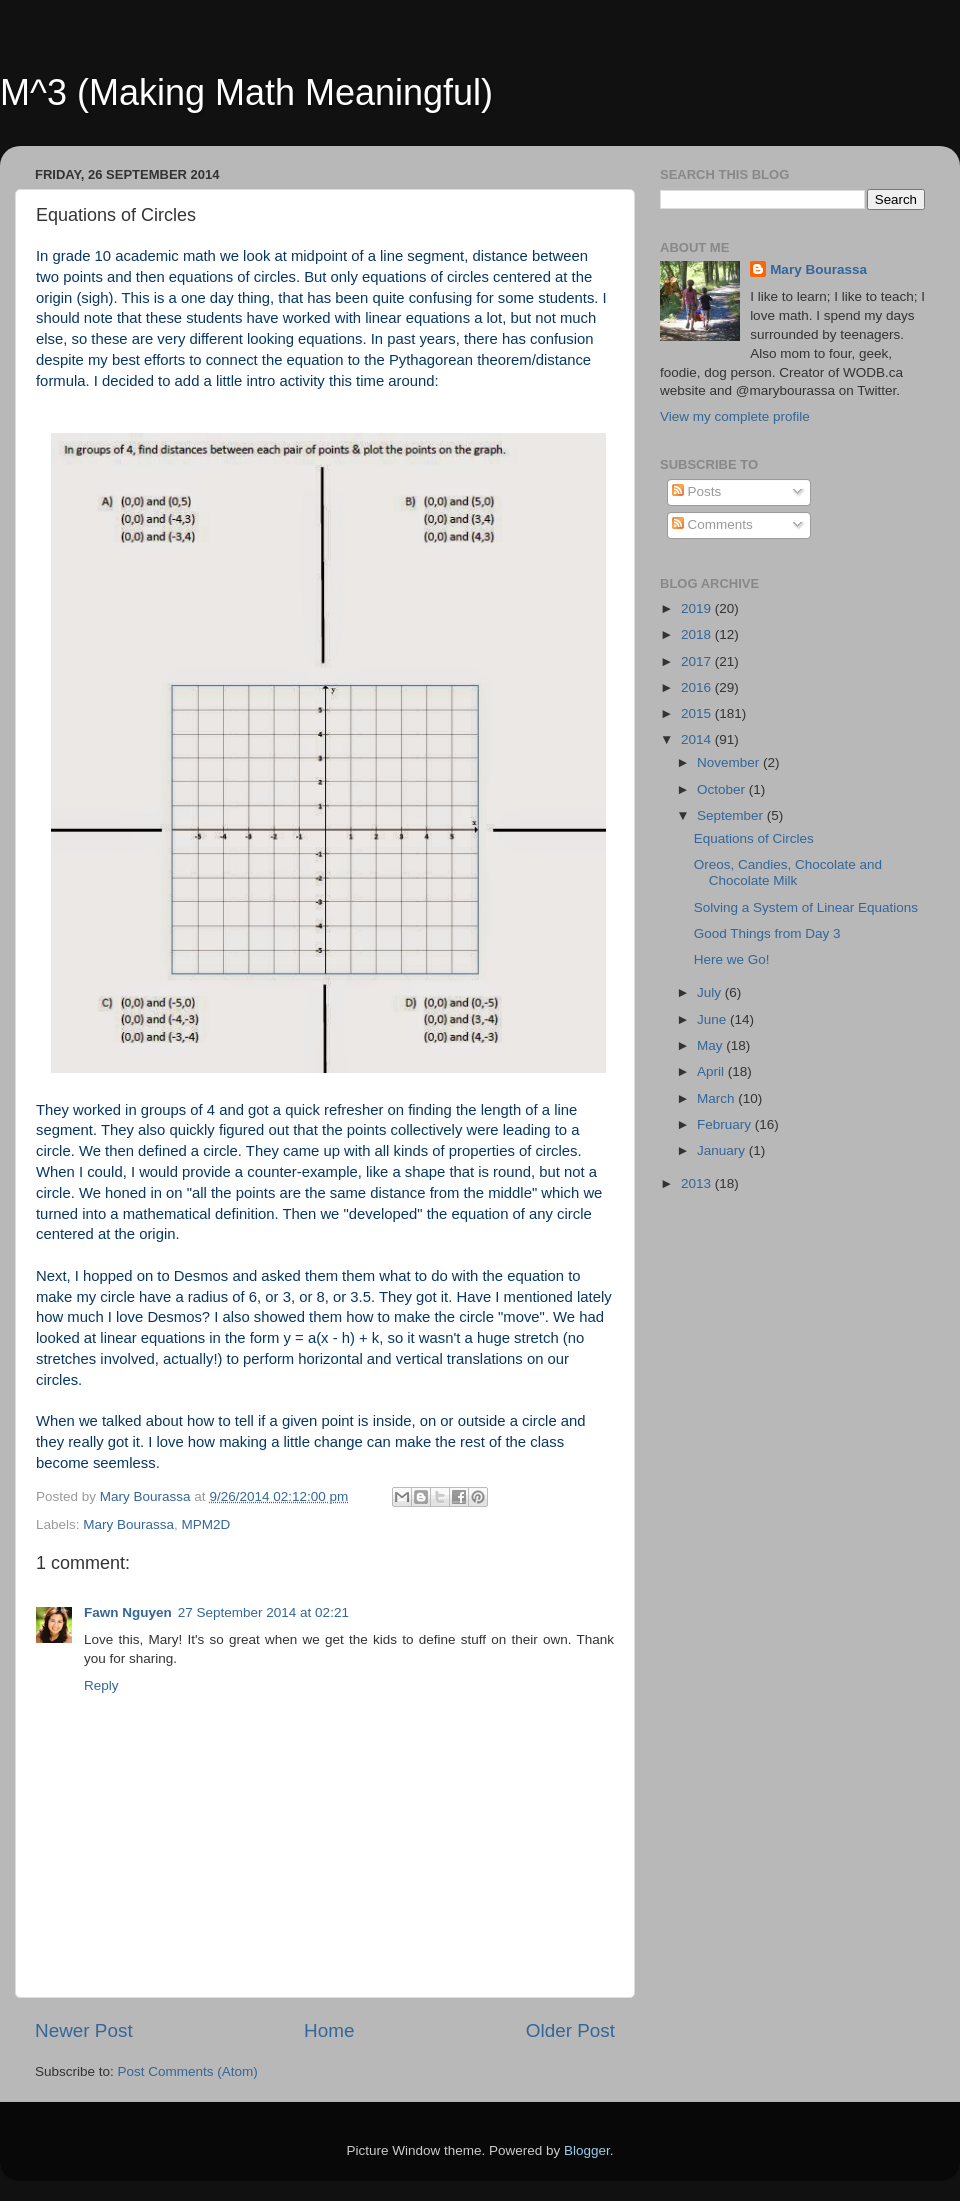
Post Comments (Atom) (188, 2071)
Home (329, 2030)
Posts (697, 491)
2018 (698, 634)
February (726, 1124)
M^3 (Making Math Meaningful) (246, 92)
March (717, 1098)
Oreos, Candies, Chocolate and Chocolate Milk (788, 872)
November (730, 762)
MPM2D (206, 1524)
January (723, 1150)
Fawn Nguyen (128, 1612)
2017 (698, 661)
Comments (712, 524)
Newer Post (84, 2030)
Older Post (570, 2030)
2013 (698, 1183)
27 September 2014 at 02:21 (263, 1612)
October (723, 789)
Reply (101, 1685)
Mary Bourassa (128, 1524)
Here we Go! (732, 959)
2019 (698, 608)
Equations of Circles (754, 838)
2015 (698, 713)
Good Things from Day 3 (767, 933)
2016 (698, 687)
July (711, 992)
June (713, 1019)
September (732, 815)
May (711, 1045)
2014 (698, 739)
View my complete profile (735, 416)
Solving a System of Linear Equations (806, 907)
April (712, 1071)
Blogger (587, 2150)
